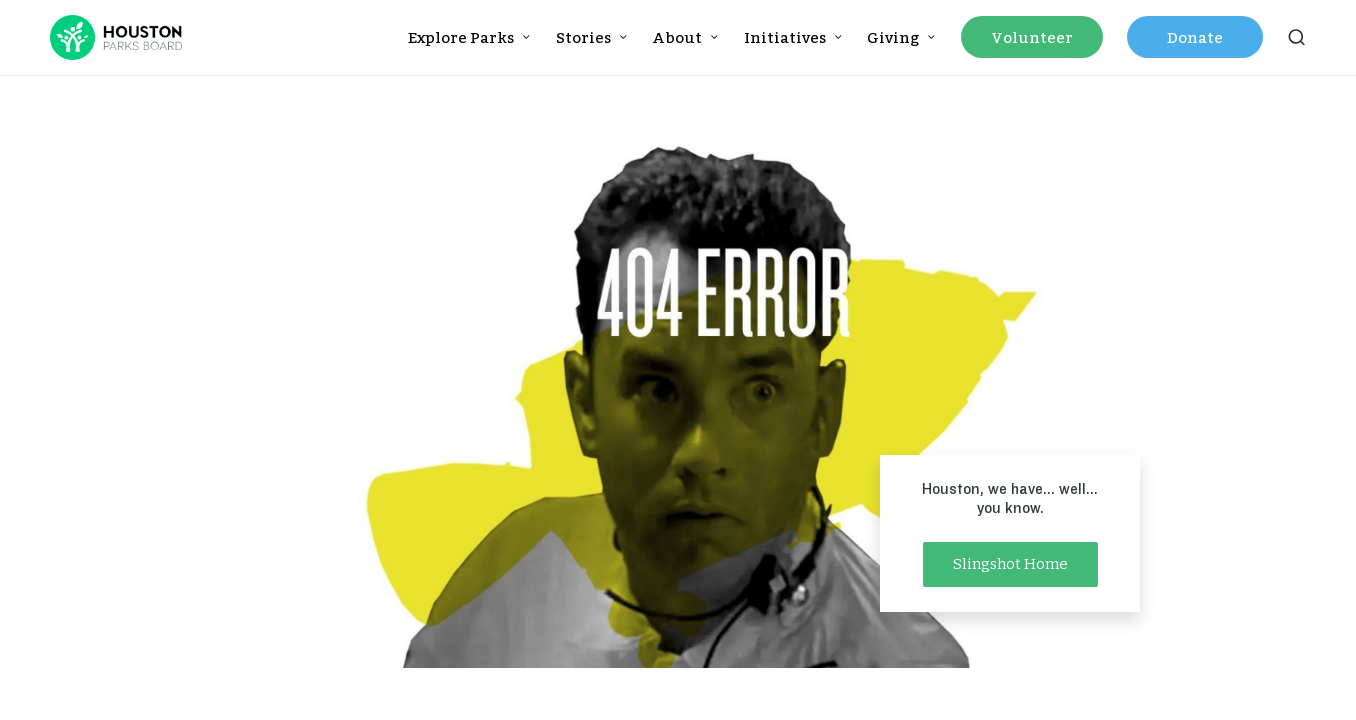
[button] (1010, 564)
